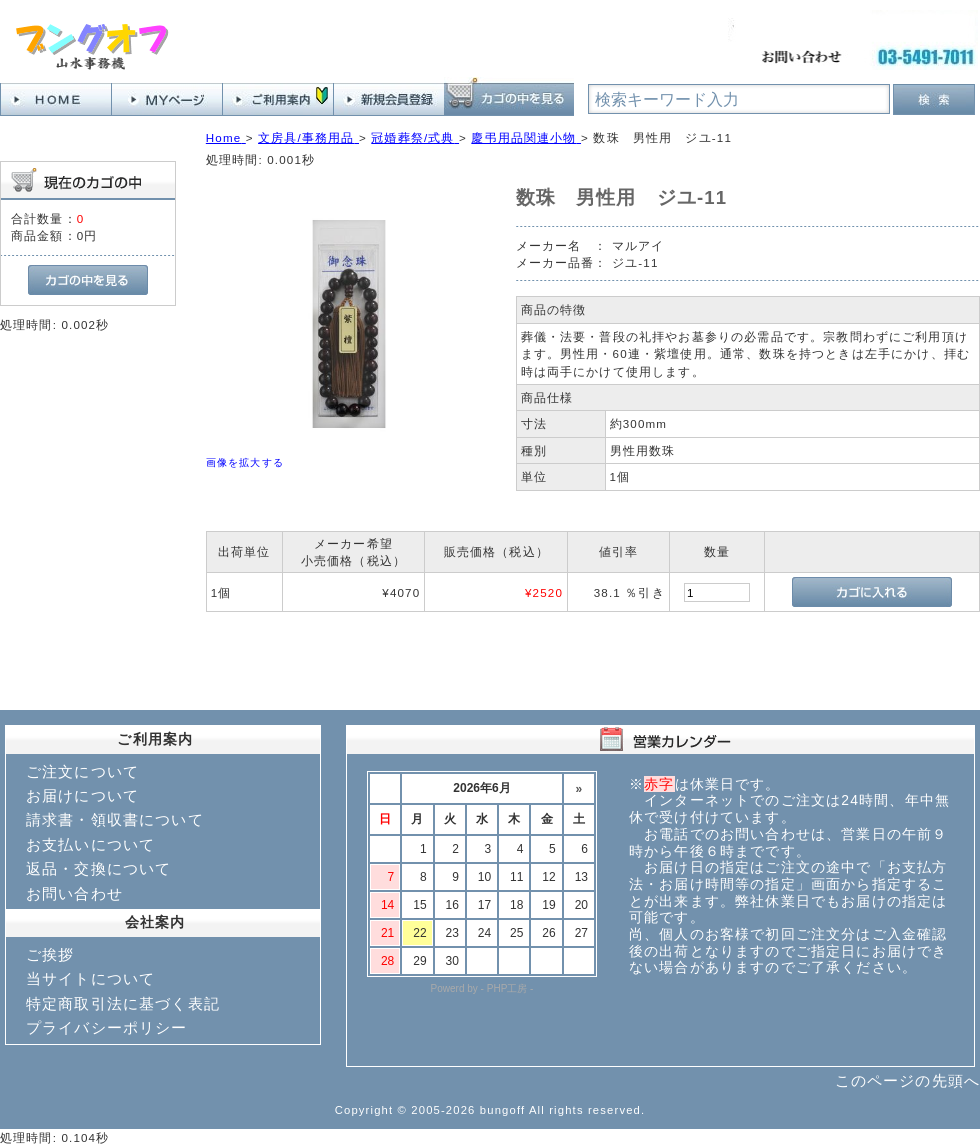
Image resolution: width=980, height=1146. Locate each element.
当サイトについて (90, 978)
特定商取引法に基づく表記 (123, 1003)
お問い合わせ (74, 893)
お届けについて (82, 795)
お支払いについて (90, 844)
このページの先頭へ (907, 1080)
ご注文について (82, 771)
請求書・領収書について (115, 819)
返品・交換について (98, 868)
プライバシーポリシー (107, 1027)
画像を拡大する (245, 462)
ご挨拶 (50, 954)
